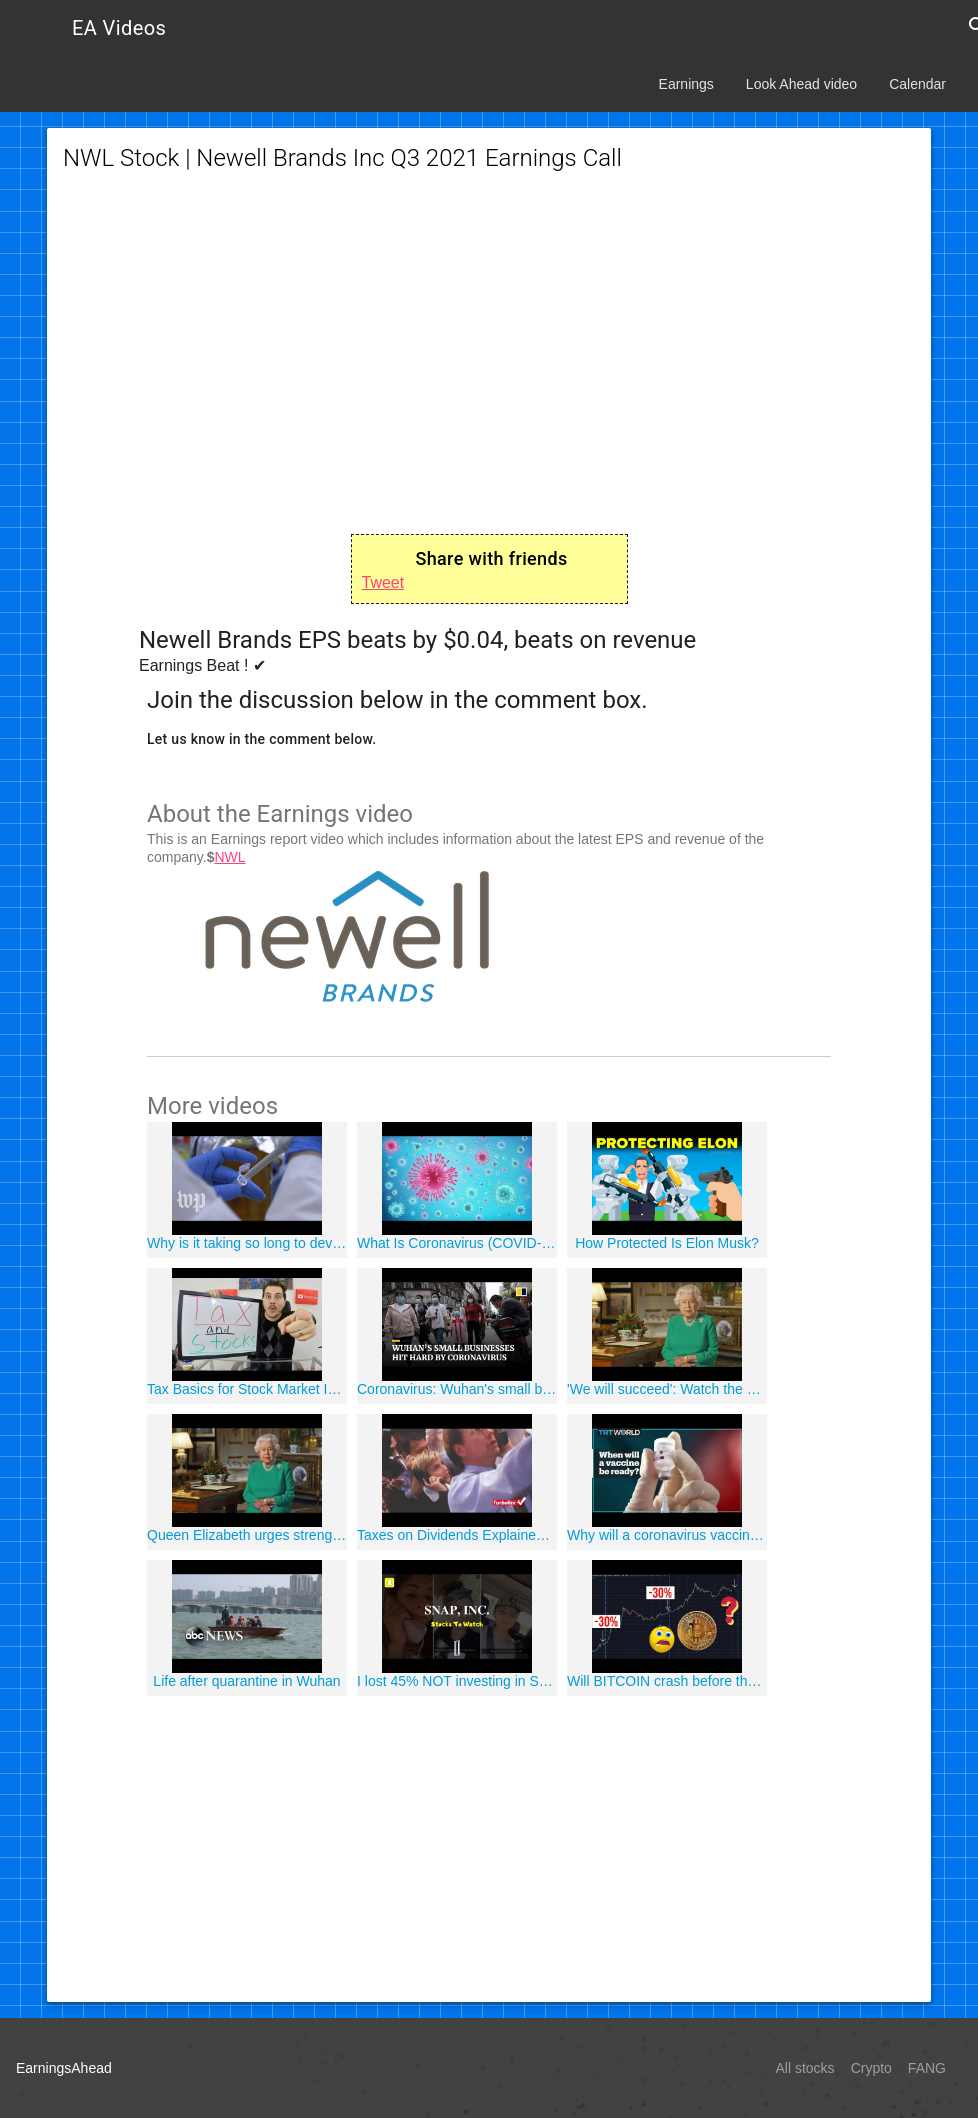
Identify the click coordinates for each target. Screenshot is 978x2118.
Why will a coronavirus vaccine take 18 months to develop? (667, 1535)
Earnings (686, 84)
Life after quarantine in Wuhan (246, 1681)
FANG (927, 2068)
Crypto (871, 2068)
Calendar (917, 84)
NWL (229, 857)
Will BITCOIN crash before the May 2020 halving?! (667, 1681)
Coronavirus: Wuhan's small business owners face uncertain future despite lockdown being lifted (457, 1389)
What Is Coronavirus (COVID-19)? (457, 1243)
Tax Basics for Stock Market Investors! (247, 1389)
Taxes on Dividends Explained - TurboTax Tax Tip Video (457, 1535)
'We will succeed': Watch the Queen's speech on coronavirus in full (667, 1389)
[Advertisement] (489, 354)
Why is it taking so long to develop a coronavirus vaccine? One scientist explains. (247, 1243)
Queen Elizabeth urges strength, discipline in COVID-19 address (247, 1535)
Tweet (383, 582)
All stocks (805, 2068)
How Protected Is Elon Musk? (667, 1243)
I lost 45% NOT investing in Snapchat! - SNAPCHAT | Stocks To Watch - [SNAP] (457, 1681)
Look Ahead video (801, 84)
